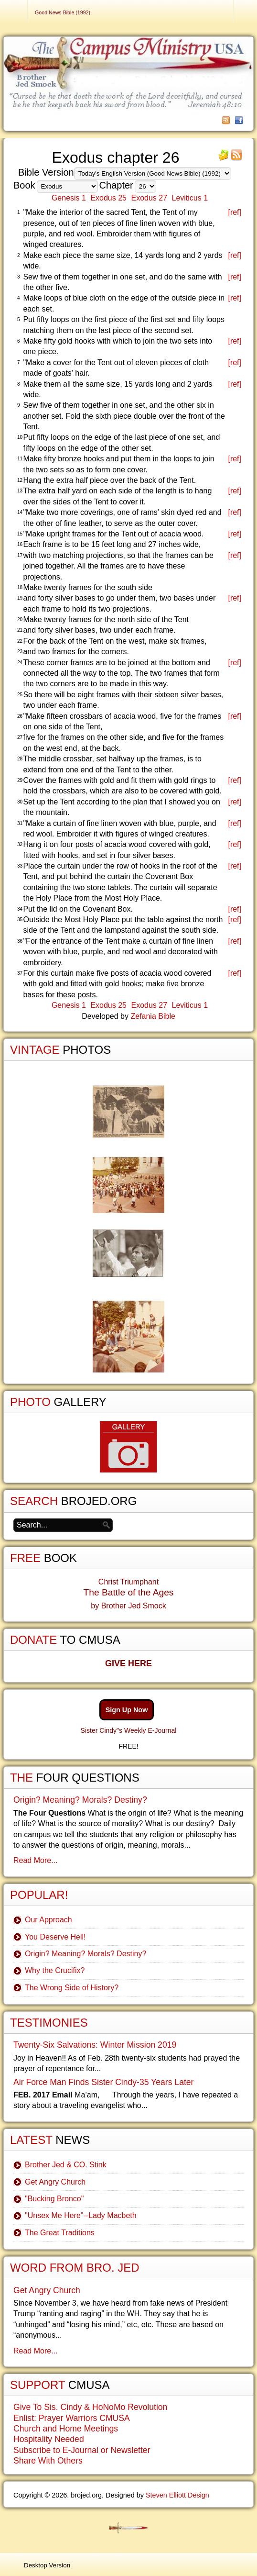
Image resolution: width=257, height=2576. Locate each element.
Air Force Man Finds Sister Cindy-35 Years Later (103, 2082)
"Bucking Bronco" (54, 2199)
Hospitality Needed (48, 2439)
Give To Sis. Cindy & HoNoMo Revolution (90, 2407)
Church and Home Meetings (65, 2428)
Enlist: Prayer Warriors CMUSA (71, 2418)
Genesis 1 (69, 198)
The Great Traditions (60, 2233)
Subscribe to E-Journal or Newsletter (81, 2450)
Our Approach (48, 1920)
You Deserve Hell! (55, 1937)
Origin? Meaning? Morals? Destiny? (80, 1800)
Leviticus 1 (190, 198)
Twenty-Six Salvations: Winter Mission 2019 (94, 2045)
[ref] (234, 212)
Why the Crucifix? (55, 1970)
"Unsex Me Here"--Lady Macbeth (81, 2215)
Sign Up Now (127, 1710)
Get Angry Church (55, 2182)
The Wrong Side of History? (71, 1988)
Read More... (35, 1860)
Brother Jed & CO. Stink (66, 2165)
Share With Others (48, 2460)
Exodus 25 (108, 198)
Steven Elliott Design (177, 2495)
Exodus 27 (149, 198)
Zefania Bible (152, 1016)
